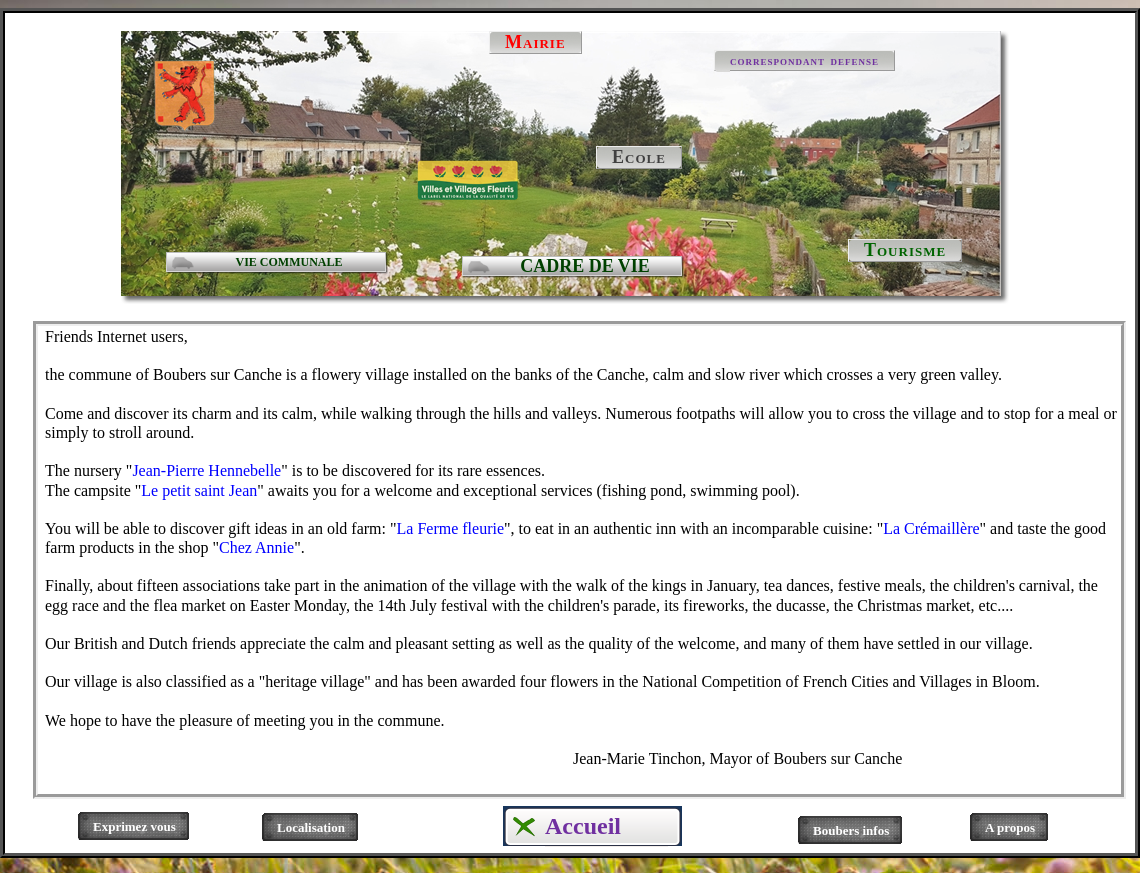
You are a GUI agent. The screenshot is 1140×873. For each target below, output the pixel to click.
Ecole (639, 157)
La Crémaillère (931, 528)
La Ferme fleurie (451, 528)
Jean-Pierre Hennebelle (206, 470)
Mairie (535, 42)
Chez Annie (256, 547)
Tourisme (905, 250)
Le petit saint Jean (199, 490)
